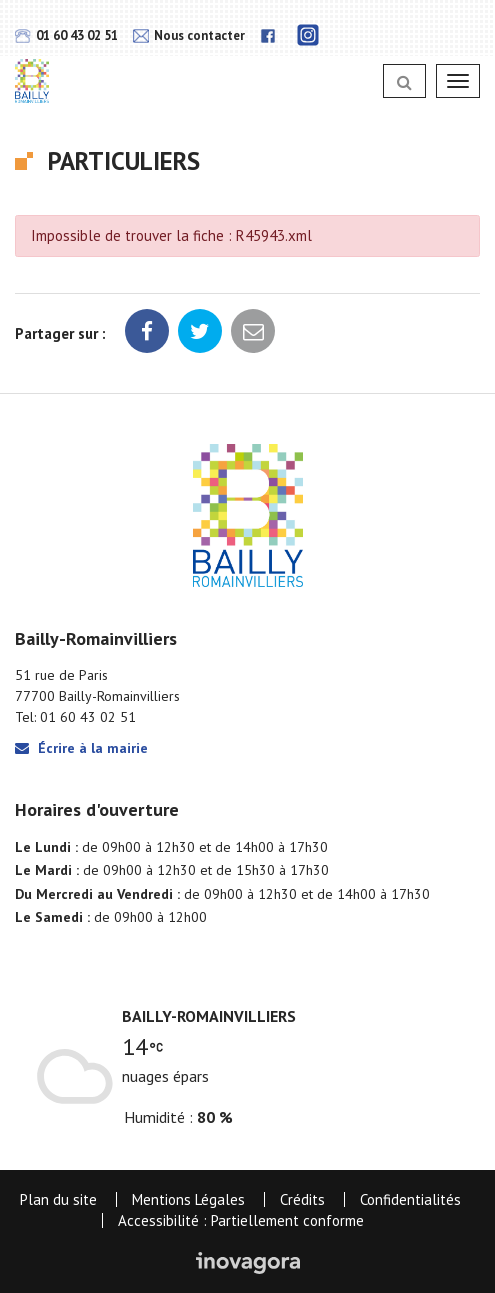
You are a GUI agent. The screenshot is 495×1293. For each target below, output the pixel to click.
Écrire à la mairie (81, 748)
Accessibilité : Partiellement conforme (241, 1220)
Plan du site (58, 1199)
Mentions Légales (188, 1199)
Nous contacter (189, 35)
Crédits (302, 1199)
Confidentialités (410, 1199)
